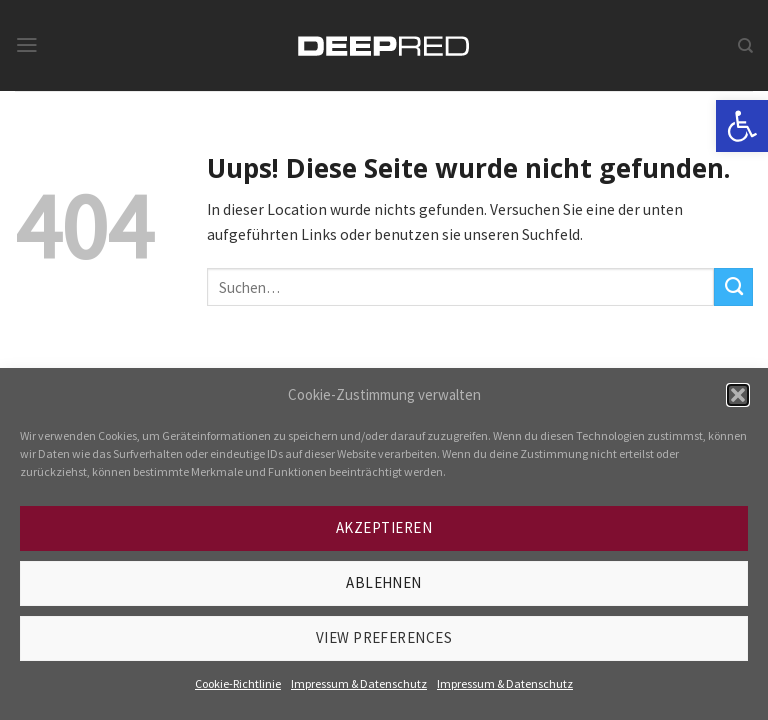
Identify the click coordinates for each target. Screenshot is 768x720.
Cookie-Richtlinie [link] (238, 683)
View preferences (384, 637)
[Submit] (733, 287)
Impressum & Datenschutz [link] (359, 683)
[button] (738, 395)
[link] (742, 126)
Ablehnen (384, 582)
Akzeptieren (384, 527)
